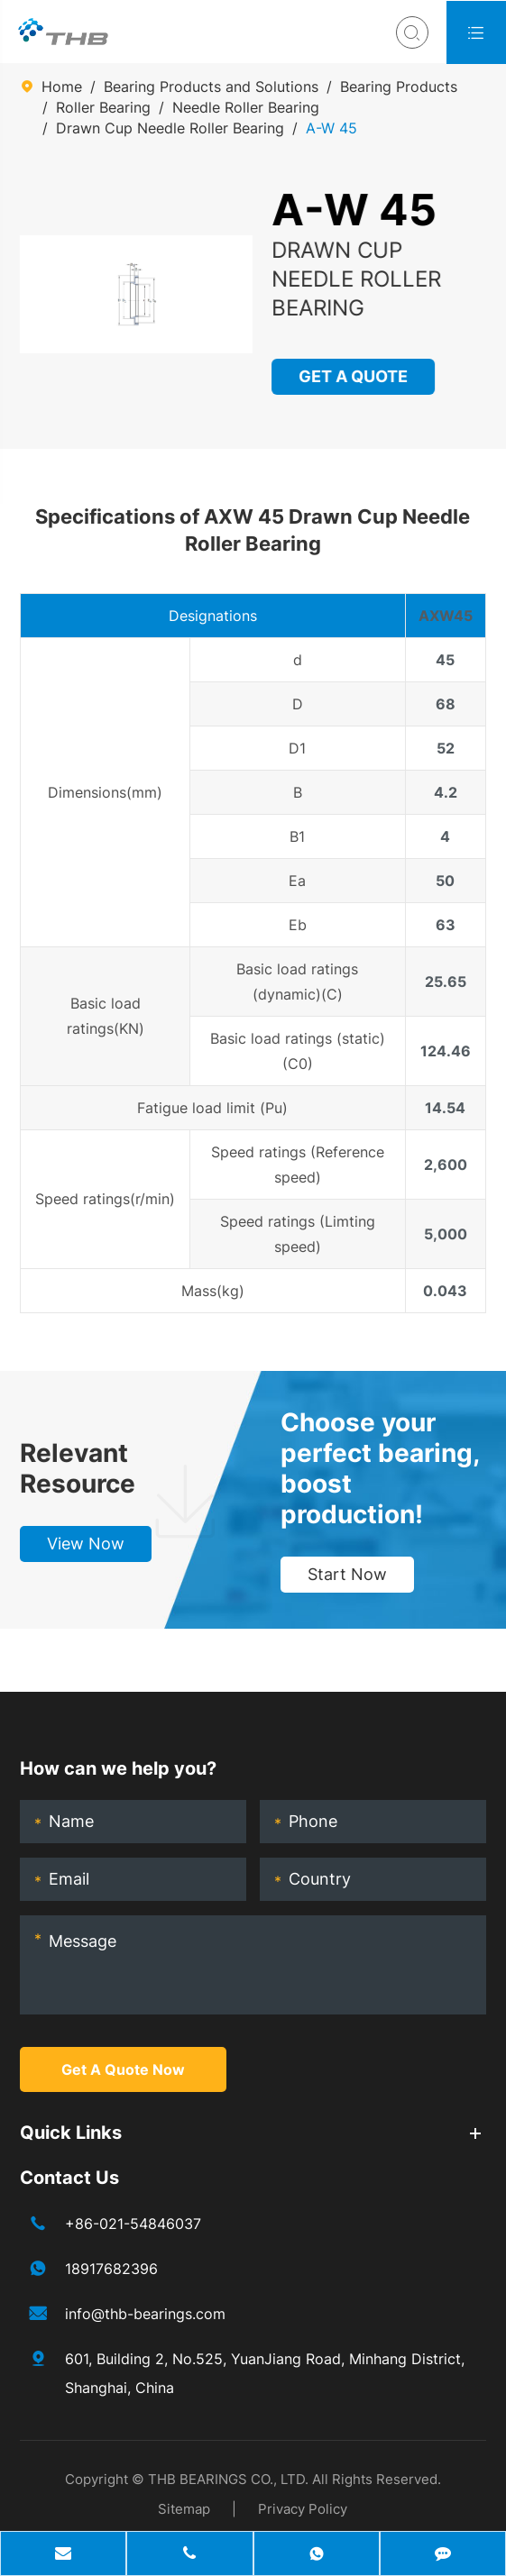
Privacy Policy (302, 2508)
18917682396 (111, 2269)
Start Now (347, 1574)
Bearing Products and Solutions (211, 87)
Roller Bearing (103, 107)
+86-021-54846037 (133, 2224)
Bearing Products (398, 87)
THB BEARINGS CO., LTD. (228, 2479)
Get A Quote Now (123, 2069)
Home (61, 87)
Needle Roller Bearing (245, 107)
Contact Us (69, 2177)
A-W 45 (331, 128)
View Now (85, 1543)
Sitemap (184, 2508)
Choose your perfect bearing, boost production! (380, 1468)
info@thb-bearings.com (145, 2314)
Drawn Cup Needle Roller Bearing (170, 128)
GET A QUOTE (354, 376)
